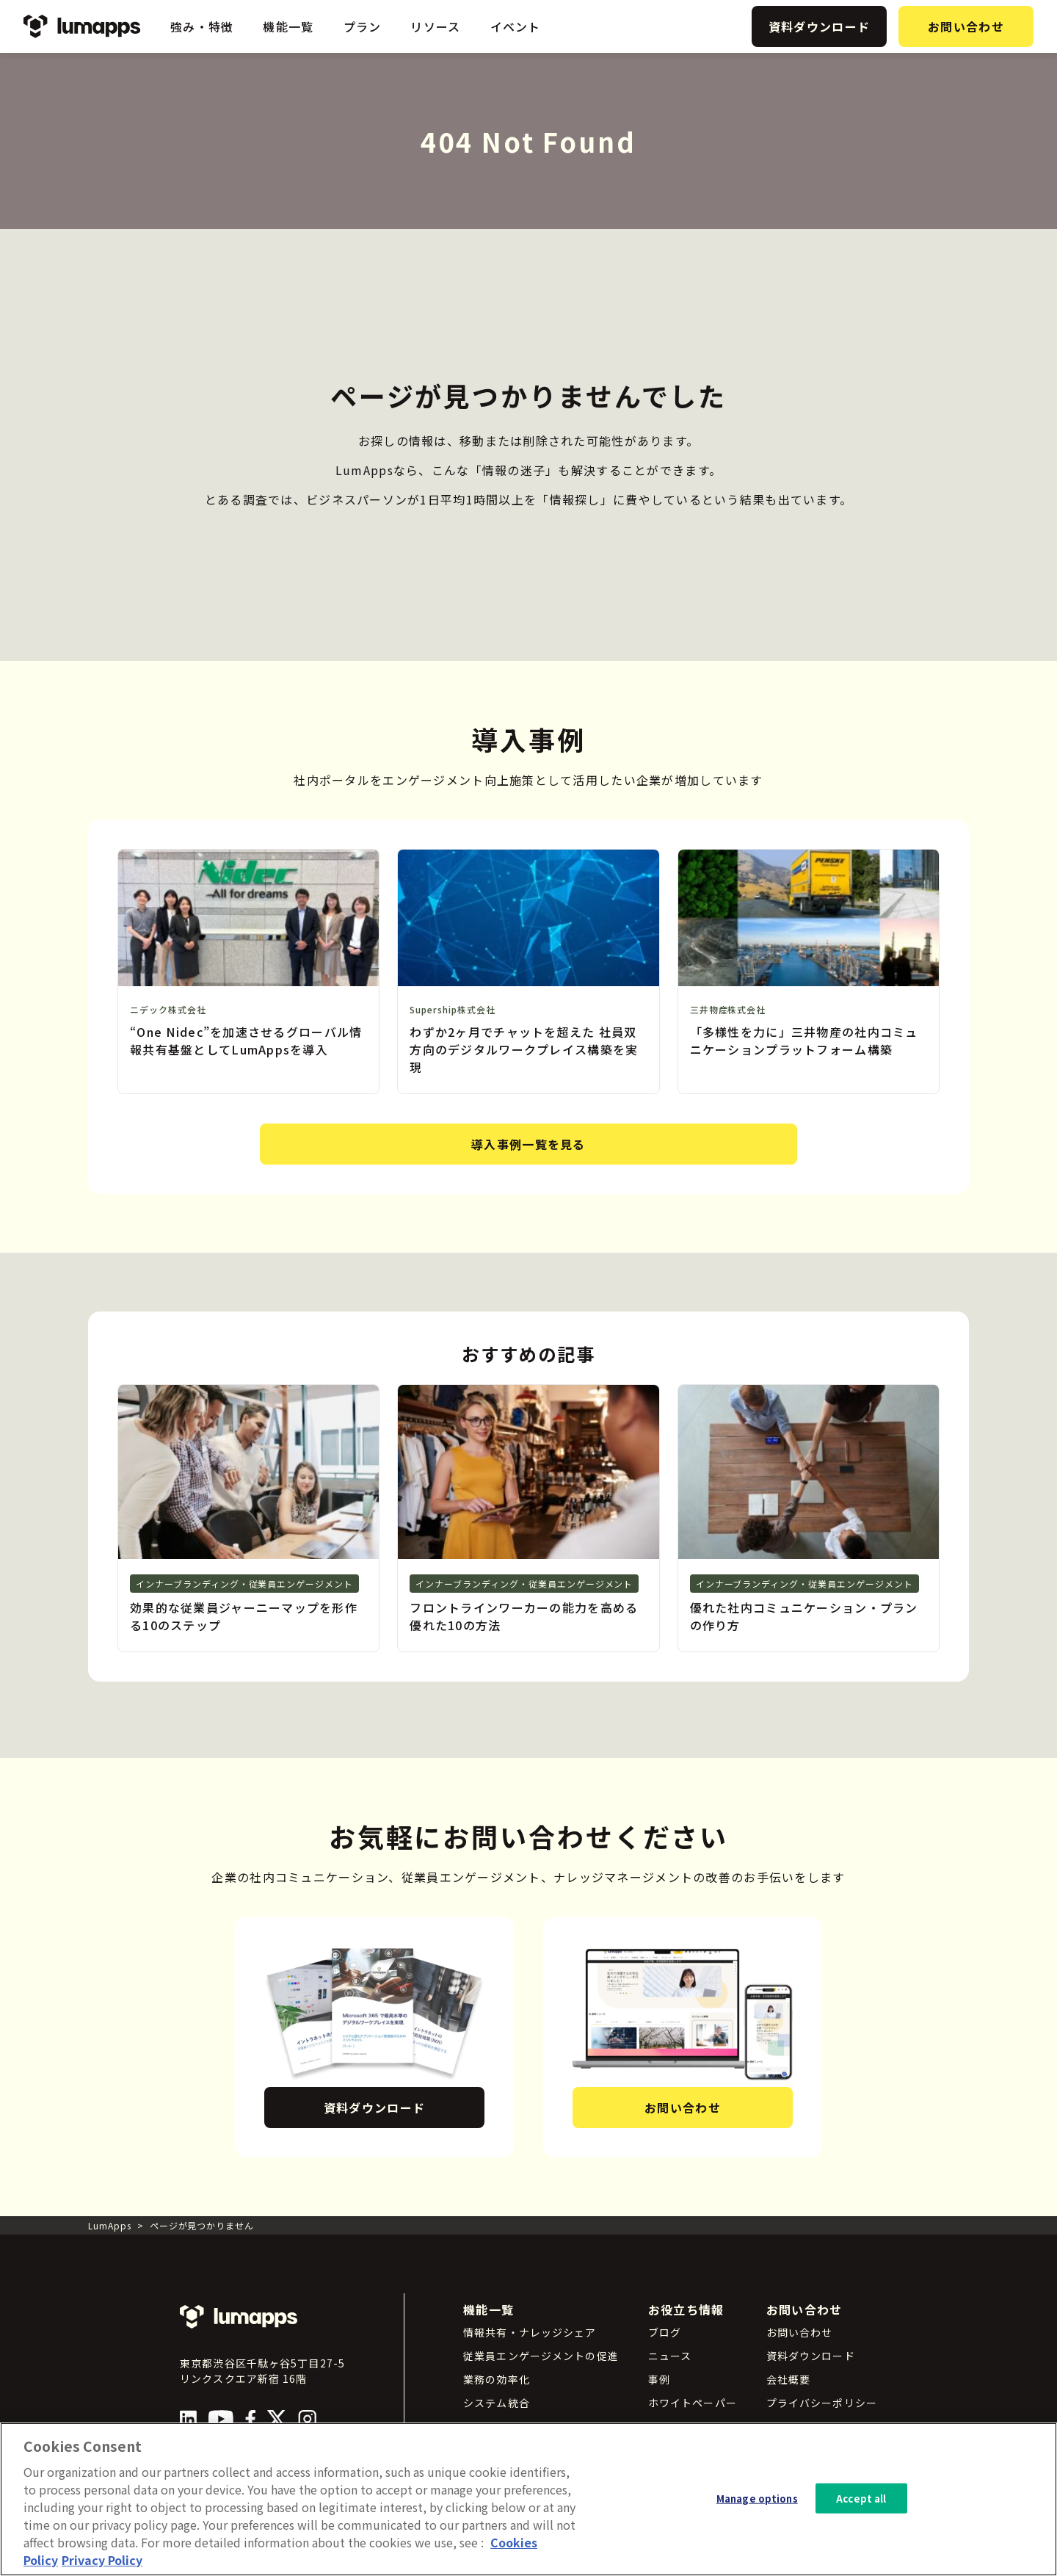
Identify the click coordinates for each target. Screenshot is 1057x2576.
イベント (515, 26)
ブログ (664, 2332)
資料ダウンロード (819, 26)
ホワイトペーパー (692, 2402)
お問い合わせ (966, 26)
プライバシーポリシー (821, 2402)
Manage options (757, 2498)
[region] (528, 2499)
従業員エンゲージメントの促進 (541, 2355)
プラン (363, 26)
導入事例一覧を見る (528, 1144)
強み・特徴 (201, 26)
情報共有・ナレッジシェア (529, 2332)
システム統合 (496, 2402)
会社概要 (788, 2379)
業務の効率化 (496, 2379)
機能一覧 (288, 26)
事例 (659, 2379)
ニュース (669, 2355)
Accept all (861, 2498)
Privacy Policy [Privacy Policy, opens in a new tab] (102, 2560)
